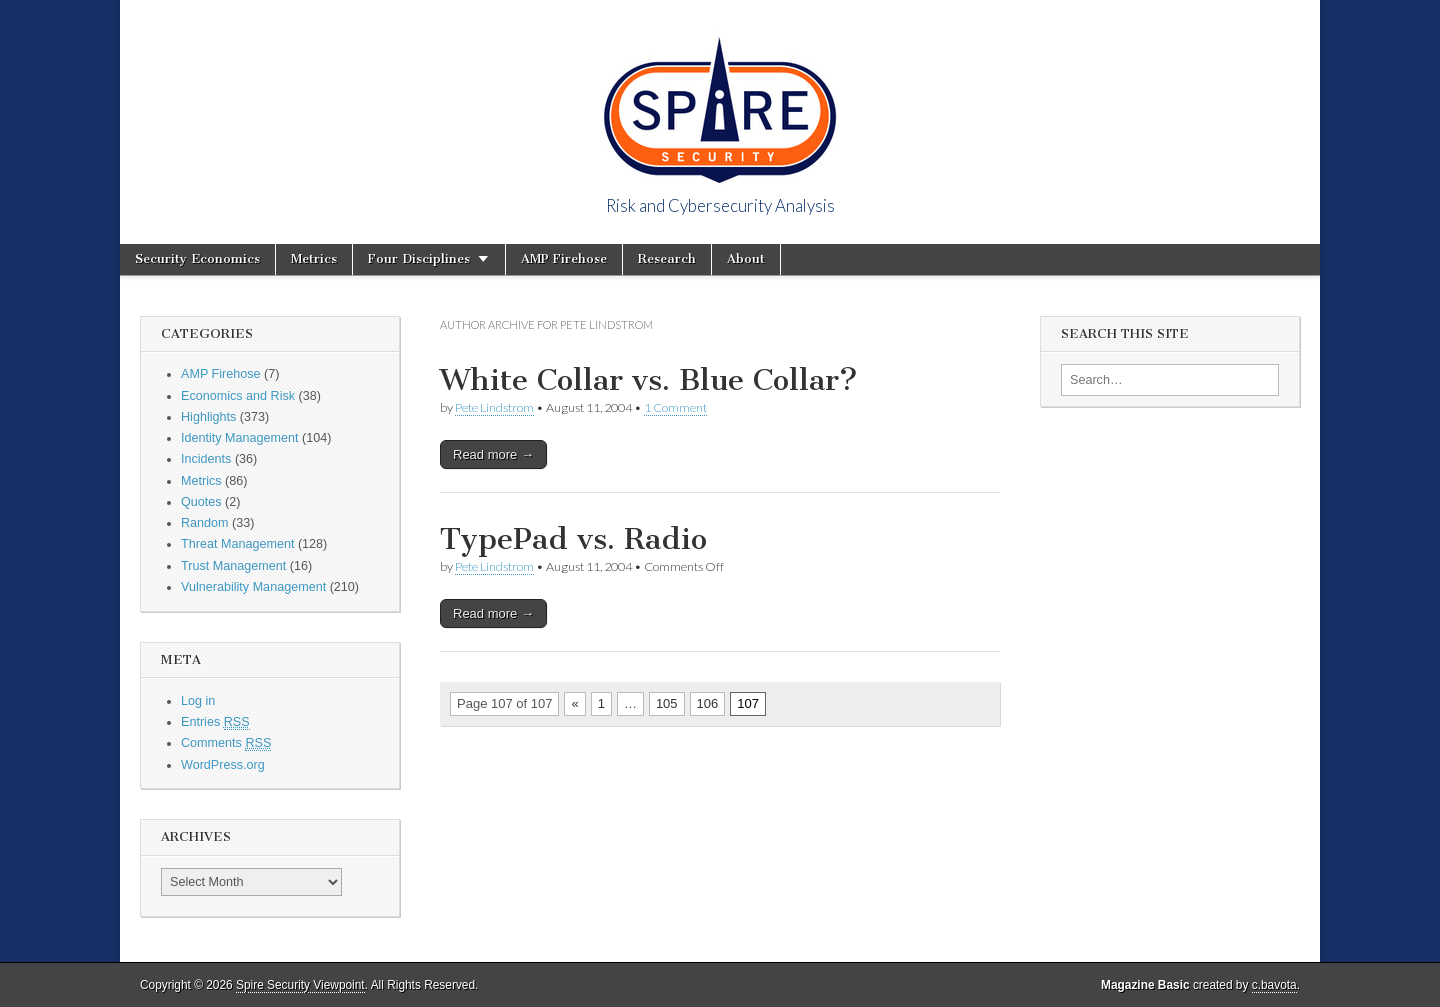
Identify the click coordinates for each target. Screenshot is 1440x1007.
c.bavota (1274, 985)
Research (667, 258)
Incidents (206, 459)
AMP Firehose (564, 258)
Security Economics (197, 258)
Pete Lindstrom (494, 407)
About (746, 258)
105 (667, 703)
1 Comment (675, 407)
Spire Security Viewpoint (300, 985)
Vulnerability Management (253, 587)
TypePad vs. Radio (573, 539)
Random (205, 523)
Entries (215, 722)
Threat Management (237, 544)
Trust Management (233, 566)
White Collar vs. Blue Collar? (649, 380)
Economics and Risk (238, 396)
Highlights (208, 417)
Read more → (493, 454)
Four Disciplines (419, 258)
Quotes (201, 502)
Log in (198, 701)
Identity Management (240, 438)
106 (708, 703)
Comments (226, 743)
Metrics (314, 258)
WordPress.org (223, 765)
